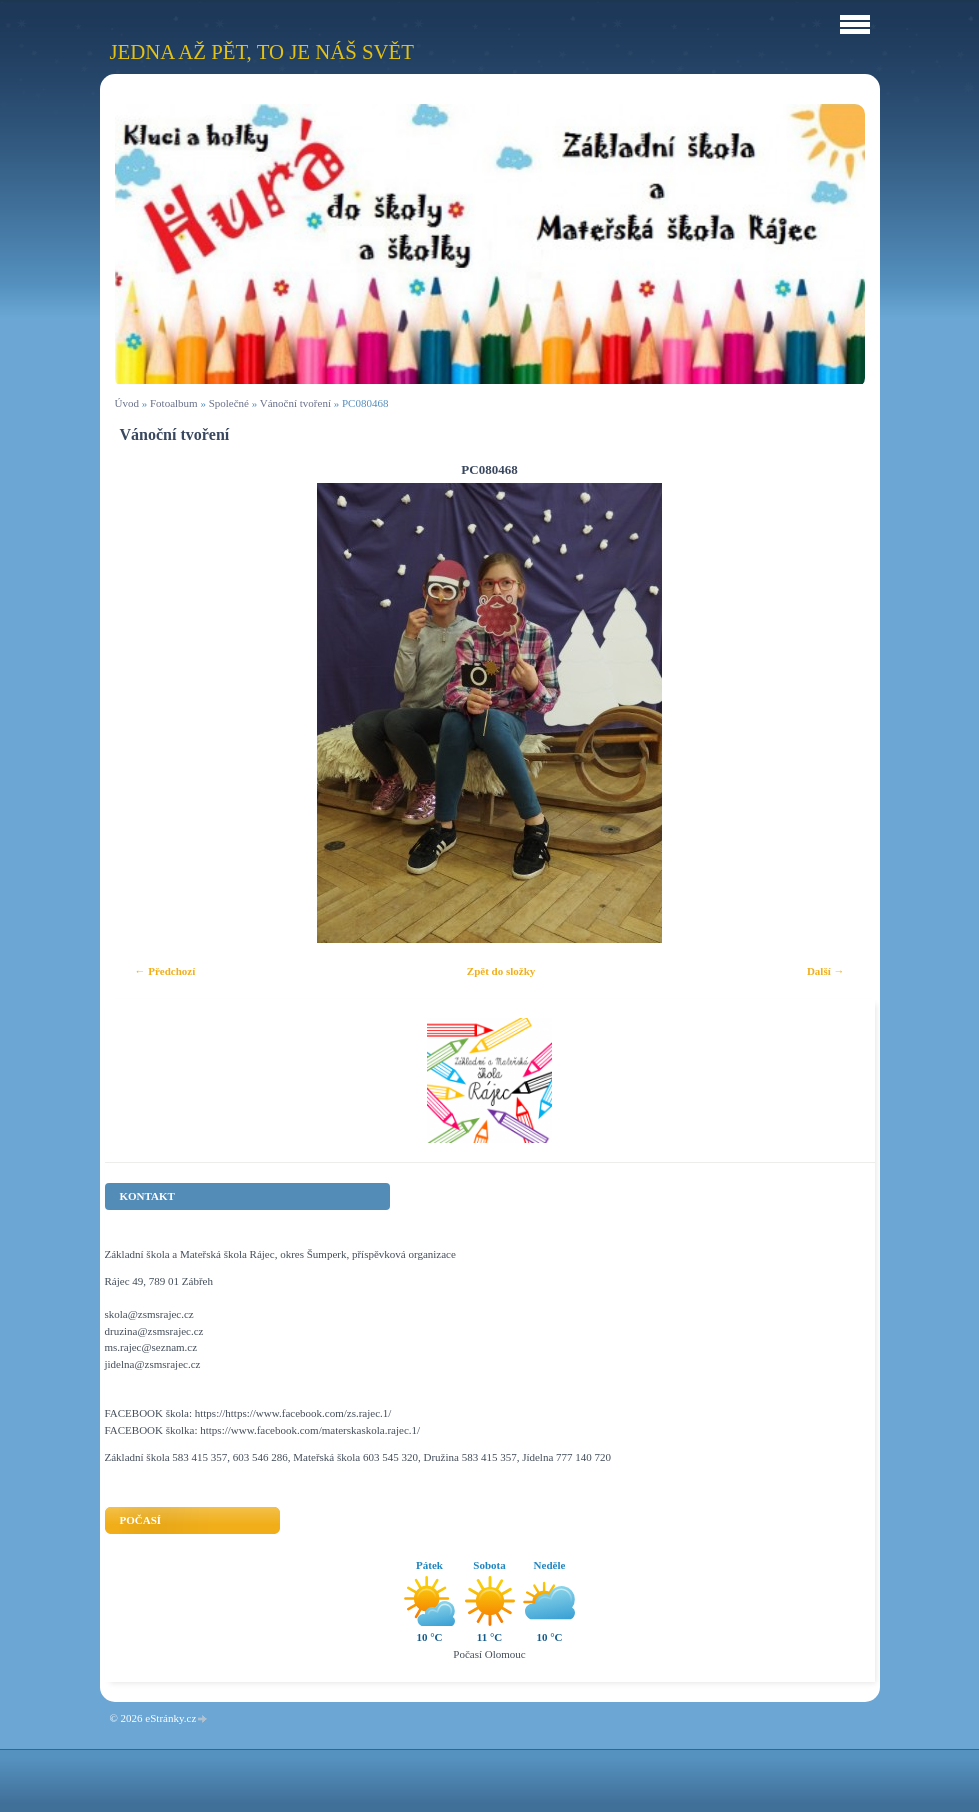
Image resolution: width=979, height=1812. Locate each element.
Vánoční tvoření (295, 403)
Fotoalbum (174, 403)
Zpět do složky (501, 971)
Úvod (127, 403)
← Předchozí (165, 971)
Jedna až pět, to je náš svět (262, 51)
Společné (229, 403)
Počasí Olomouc (489, 1654)
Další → (826, 971)
